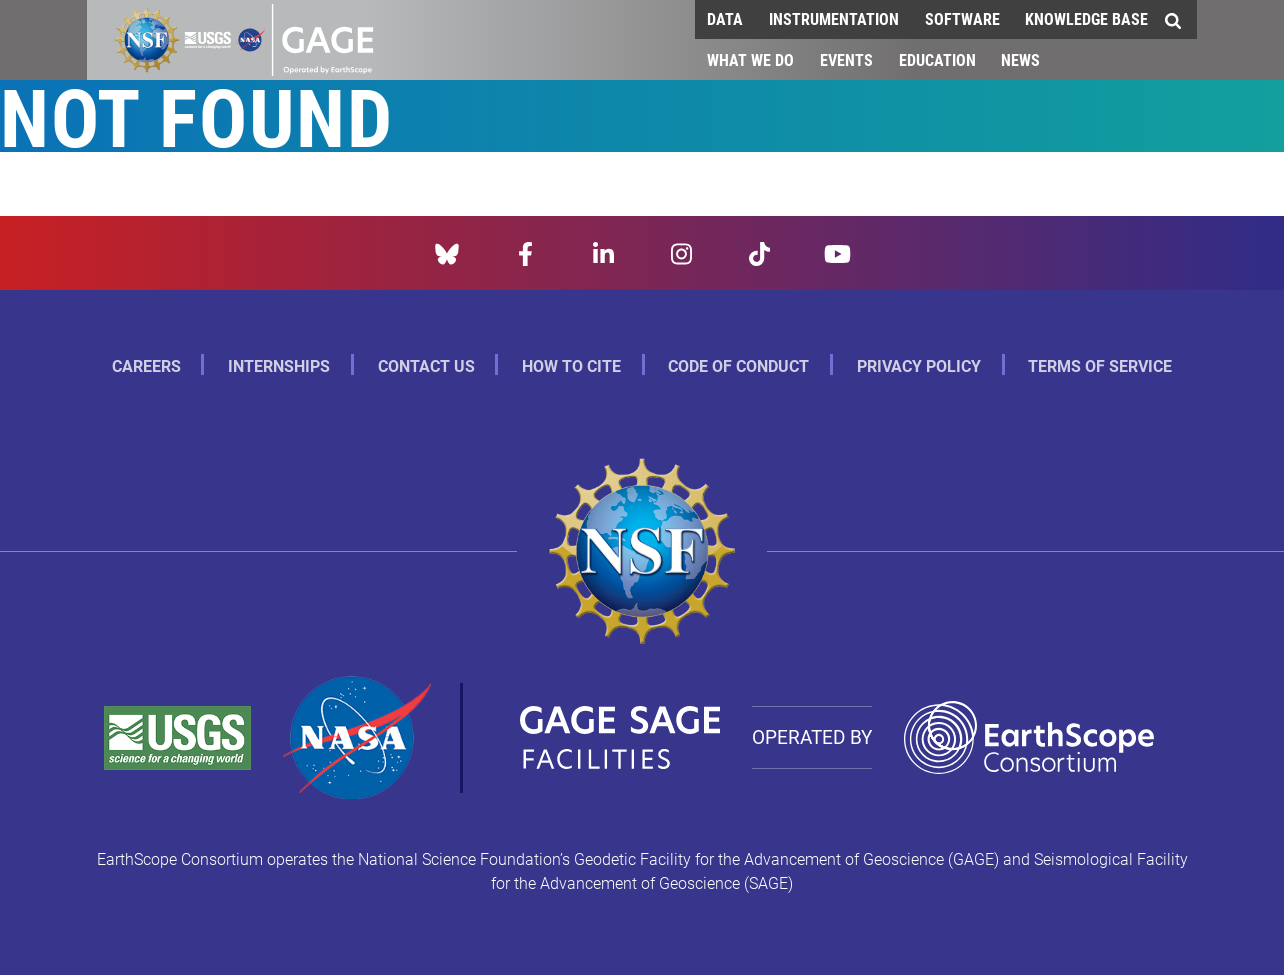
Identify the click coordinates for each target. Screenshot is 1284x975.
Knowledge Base (1086, 18)
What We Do (750, 59)
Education (937, 59)
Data (725, 18)
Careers (146, 365)
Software (962, 18)
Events (846, 59)
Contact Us (426, 365)
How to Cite (571, 365)
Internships (279, 365)
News (1020, 59)
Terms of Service (1100, 365)
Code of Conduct (738, 365)
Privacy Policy (919, 365)
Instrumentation (834, 18)
